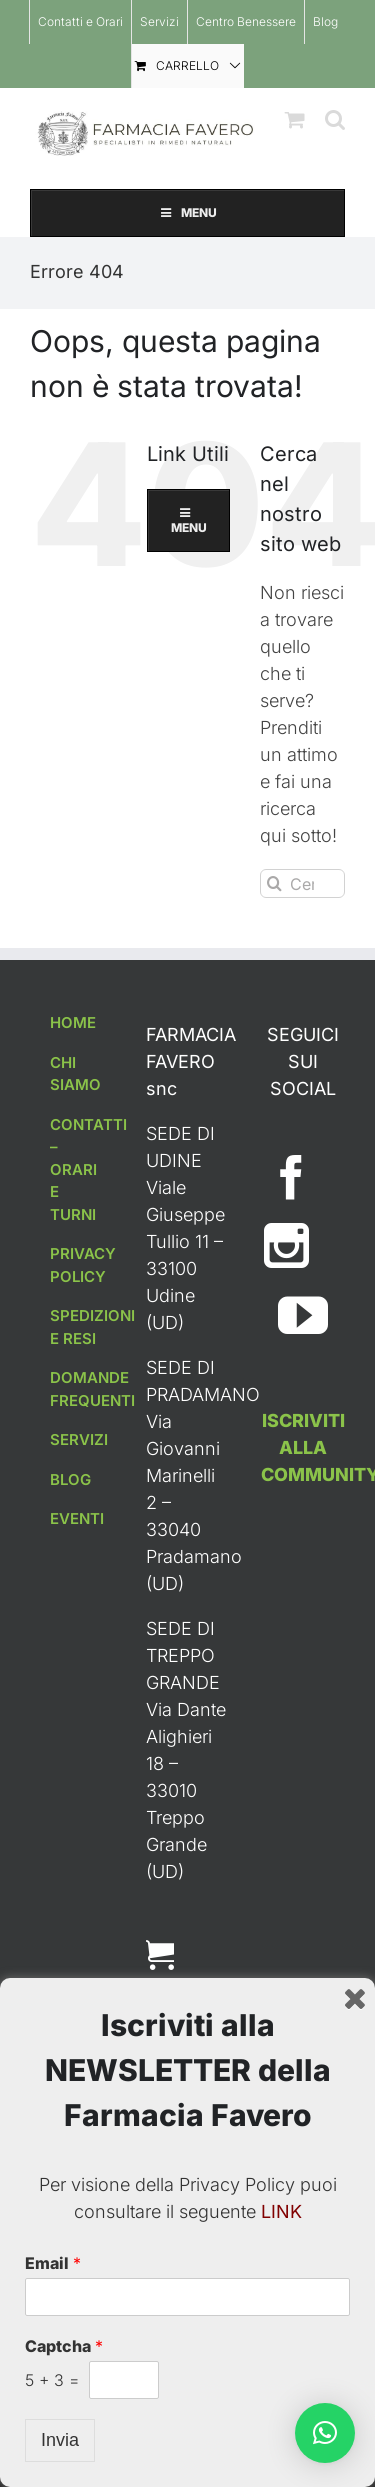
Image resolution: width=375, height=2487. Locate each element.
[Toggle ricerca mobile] (335, 119)
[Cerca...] (302, 883)
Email (53, 2263)
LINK (281, 2211)
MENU (187, 212)
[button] (325, 2433)
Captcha (64, 2346)
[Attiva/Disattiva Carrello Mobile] (295, 119)
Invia (60, 2440)
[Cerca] (274, 883)
